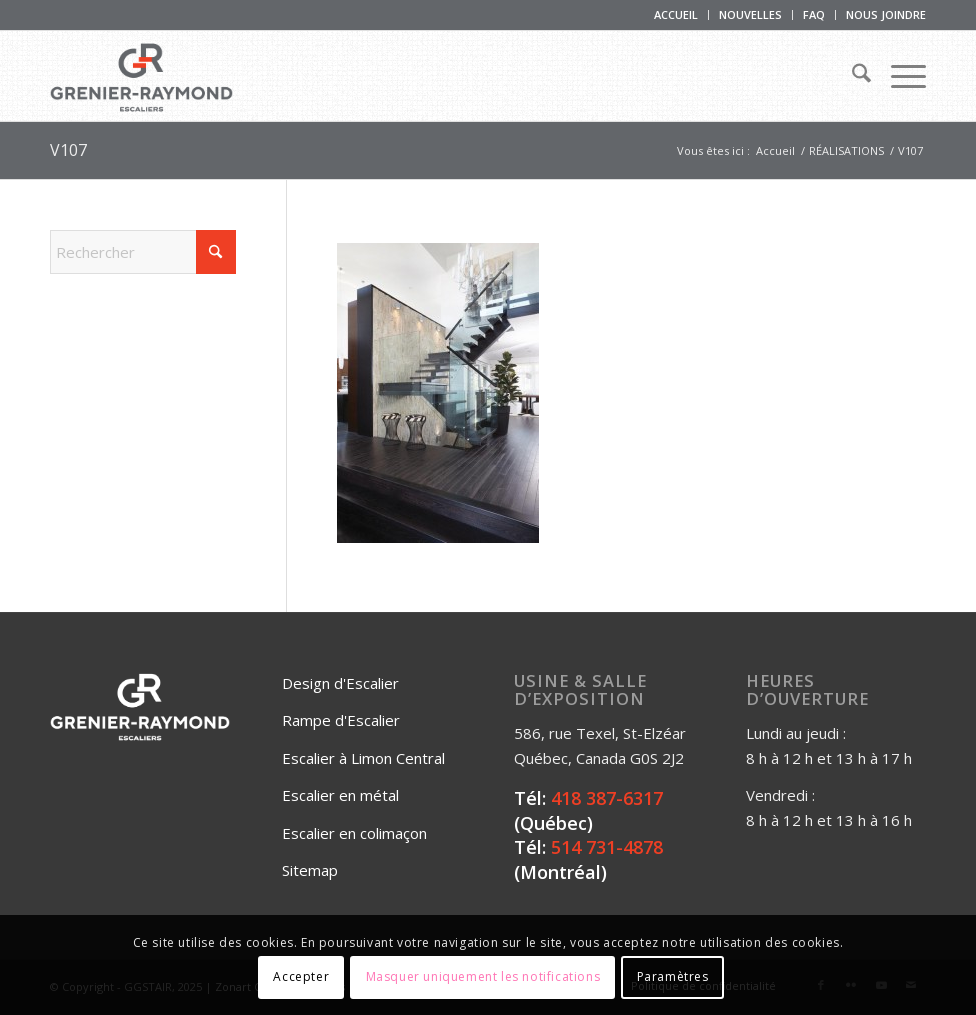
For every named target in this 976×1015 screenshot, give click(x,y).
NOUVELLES (750, 14)
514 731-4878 (607, 847)
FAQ (814, 14)
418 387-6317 (607, 798)
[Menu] (898, 76)
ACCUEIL (676, 14)
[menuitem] (676, 15)
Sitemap (310, 870)
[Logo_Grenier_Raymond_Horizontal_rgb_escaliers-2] (141, 76)
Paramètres (673, 976)
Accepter (301, 976)
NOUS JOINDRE (886, 14)
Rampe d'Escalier (341, 720)
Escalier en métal (340, 795)
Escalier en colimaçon (354, 833)
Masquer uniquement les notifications (483, 976)
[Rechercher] (851, 76)
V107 (68, 150)
